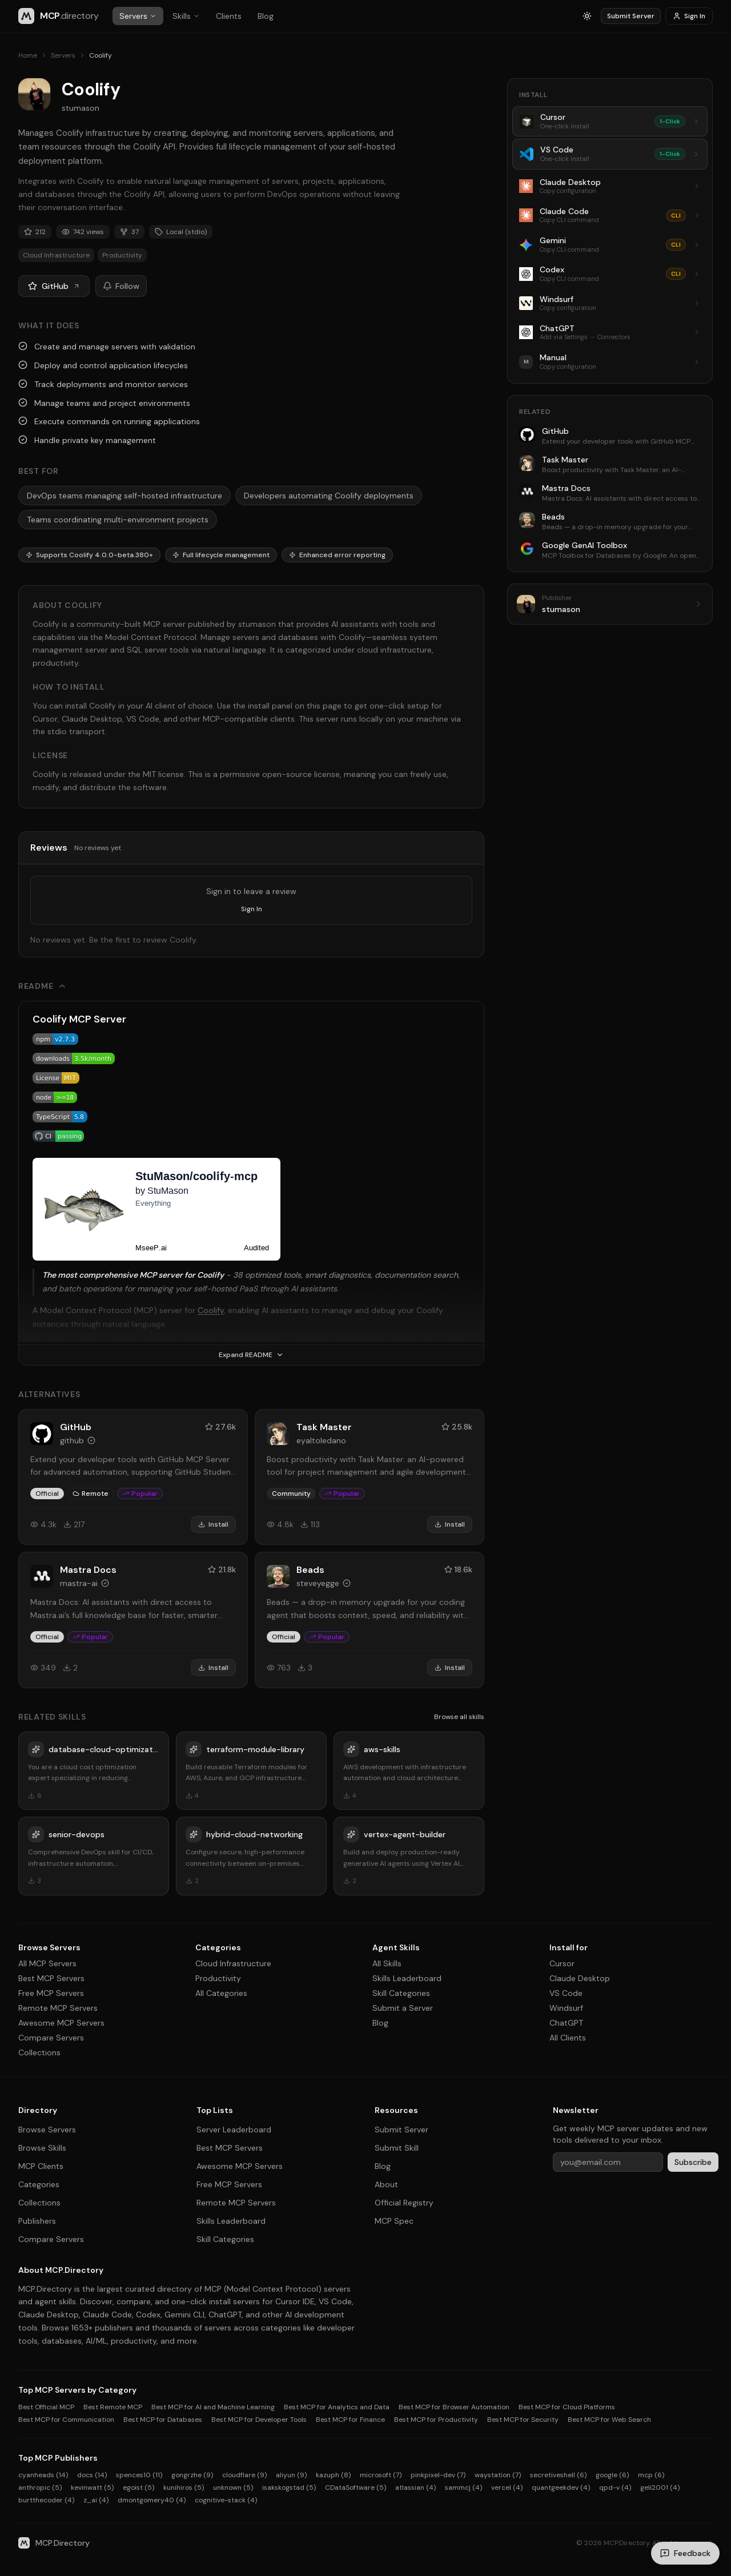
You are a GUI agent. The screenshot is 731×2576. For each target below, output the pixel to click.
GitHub (54, 286)
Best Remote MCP (112, 2407)
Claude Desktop (579, 1978)
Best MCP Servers (51, 1978)
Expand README (251, 1354)
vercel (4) (507, 2487)
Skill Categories (401, 1993)
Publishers (37, 2221)
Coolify (211, 1310)
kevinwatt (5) (92, 2487)
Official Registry (404, 2202)
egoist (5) (138, 2487)
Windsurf (566, 2008)
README (42, 986)
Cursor (562, 1963)
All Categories (221, 1993)
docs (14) (92, 2475)
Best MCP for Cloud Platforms (567, 2407)
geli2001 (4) (660, 2487)
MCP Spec (394, 2221)
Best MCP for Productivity (436, 2419)
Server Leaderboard (233, 2129)
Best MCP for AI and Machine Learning (213, 2407)
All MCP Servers (47, 1963)
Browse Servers (47, 2129)
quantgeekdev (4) (561, 2487)
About (386, 2184)
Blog (266, 16)
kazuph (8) (333, 2475)
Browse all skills (459, 1716)
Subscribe (693, 2162)
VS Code (566, 1993)
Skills (186, 16)
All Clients (567, 2037)
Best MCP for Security (523, 2419)
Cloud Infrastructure (233, 1963)
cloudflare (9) (244, 2475)
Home (27, 55)
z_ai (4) (96, 2500)
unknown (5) (233, 2487)
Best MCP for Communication (66, 2419)
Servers (137, 16)
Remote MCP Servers (58, 2008)
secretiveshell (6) (558, 2475)
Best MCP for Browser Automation (454, 2407)
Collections (39, 2052)
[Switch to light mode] (587, 16)
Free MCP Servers (51, 1993)
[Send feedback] (685, 2553)
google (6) (612, 2475)
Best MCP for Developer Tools (259, 2419)
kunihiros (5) (183, 2487)
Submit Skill (397, 2148)
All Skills (386, 1963)
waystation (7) (498, 2475)
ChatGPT (566, 2023)
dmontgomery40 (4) (152, 2500)
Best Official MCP (46, 2407)
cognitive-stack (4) (226, 2500)
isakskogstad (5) (289, 2487)
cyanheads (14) (43, 2475)
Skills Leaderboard (406, 1978)
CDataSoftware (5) (355, 2487)
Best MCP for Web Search (609, 2419)
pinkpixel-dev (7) (438, 2475)
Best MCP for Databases (162, 2419)
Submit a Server (402, 2008)
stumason (80, 108)
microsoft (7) (380, 2475)
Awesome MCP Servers (61, 2023)
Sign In (689, 16)
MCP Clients (40, 2166)
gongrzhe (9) (192, 2475)
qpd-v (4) (615, 2487)
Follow (121, 286)
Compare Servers (51, 2037)
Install (213, 1524)
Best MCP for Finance (350, 2419)
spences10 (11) (139, 2475)
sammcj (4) (463, 2487)
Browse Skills (42, 2148)
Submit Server (630, 16)
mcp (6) (651, 2475)
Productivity (218, 1978)
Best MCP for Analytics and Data (336, 2407)
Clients (229, 16)
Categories (38, 2184)
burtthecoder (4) (46, 2500)
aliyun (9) (291, 2475)
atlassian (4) (415, 2487)
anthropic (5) (40, 2487)
